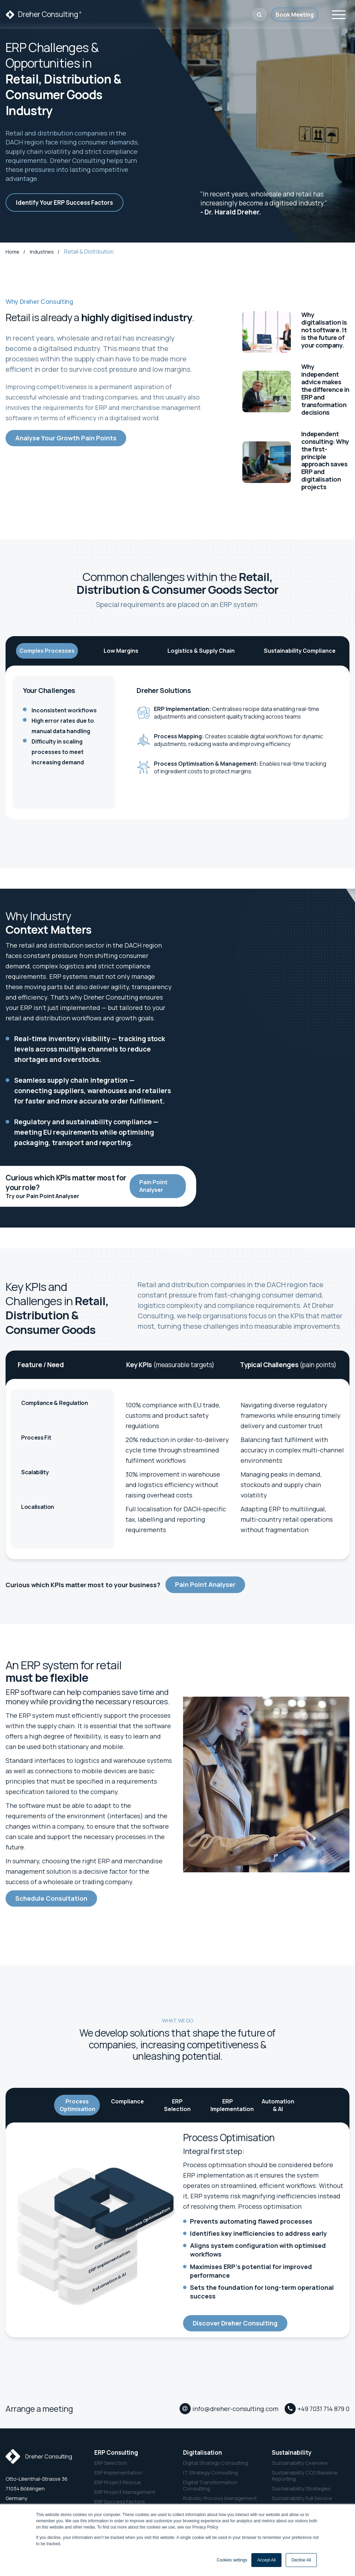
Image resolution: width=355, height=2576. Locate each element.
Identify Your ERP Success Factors (64, 202)
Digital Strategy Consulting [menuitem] (215, 2462)
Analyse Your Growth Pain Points (65, 438)
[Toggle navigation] (339, 13)
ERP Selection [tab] (177, 2105)
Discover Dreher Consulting (235, 2323)
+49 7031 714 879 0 (323, 2408)
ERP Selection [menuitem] (110, 2462)
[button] (259, 14)
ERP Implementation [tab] (230, 2105)
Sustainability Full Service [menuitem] (302, 2498)
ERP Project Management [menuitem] (124, 2491)
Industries (42, 251)
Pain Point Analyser (153, 1186)
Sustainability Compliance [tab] (300, 650)
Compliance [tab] (127, 2101)
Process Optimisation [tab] (77, 2105)
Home (13, 251)
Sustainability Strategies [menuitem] (301, 2488)
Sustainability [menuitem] (292, 2452)
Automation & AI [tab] (278, 2105)
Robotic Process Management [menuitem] (220, 2498)
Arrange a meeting (39, 2408)
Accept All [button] (266, 2560)
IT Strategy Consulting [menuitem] (210, 2472)
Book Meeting (295, 14)
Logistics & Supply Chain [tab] (201, 650)
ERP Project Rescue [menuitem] (117, 2482)
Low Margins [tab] (121, 650)
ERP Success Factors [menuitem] (119, 2501)
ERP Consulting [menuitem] (116, 2452)
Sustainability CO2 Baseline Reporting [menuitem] (305, 2475)
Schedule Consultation (51, 1898)
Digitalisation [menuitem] (202, 2452)
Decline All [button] (301, 2560)
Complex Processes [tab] (47, 650)
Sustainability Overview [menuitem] (300, 2462)
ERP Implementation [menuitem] (118, 2472)
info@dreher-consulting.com (235, 2408)
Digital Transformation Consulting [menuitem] (210, 2485)
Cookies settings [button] (232, 2560)
